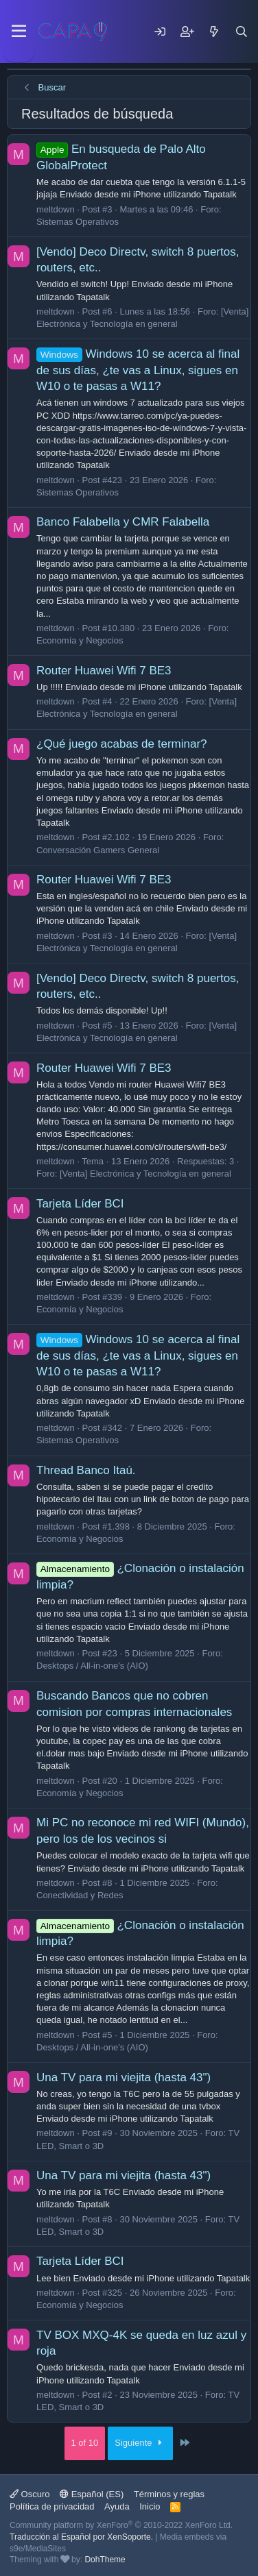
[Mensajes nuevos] (214, 31)
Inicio (149, 2506)
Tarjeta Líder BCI (80, 1203)
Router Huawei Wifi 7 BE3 (104, 670)
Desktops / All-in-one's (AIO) (92, 1665)
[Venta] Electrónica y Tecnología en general (145, 1173)
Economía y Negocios (79, 640)
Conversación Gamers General (97, 850)
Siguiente (140, 2443)
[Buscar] (241, 31)
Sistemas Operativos (77, 222)
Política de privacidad (52, 2506)
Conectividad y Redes (79, 1895)
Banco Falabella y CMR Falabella (122, 521)
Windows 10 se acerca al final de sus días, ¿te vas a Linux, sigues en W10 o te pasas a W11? (137, 370)
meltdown (55, 209)
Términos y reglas (169, 2494)
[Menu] (19, 31)
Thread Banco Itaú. (86, 1470)
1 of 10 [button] (85, 2443)
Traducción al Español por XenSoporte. (81, 2537)
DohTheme (104, 2559)
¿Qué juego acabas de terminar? (121, 743)
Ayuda (117, 2506)
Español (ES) (92, 2494)
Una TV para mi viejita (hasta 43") (123, 2077)
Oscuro (30, 2494)
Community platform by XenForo (121, 2525)
